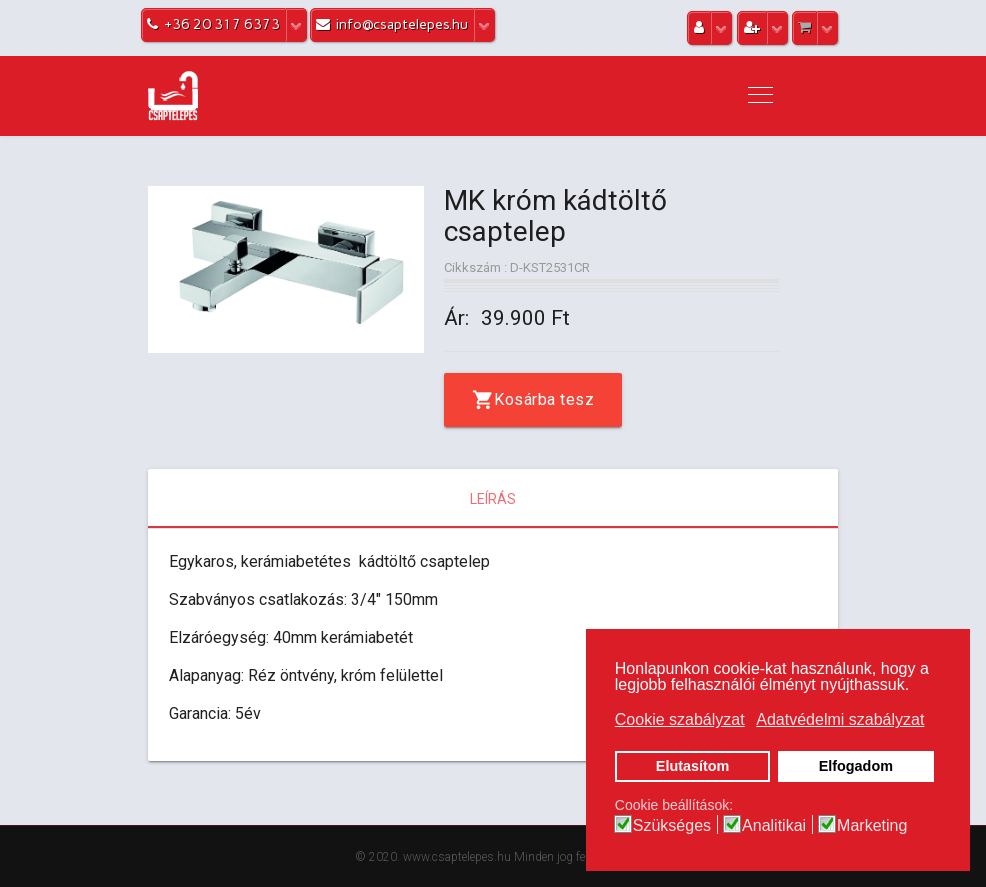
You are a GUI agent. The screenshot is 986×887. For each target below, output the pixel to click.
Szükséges (672, 826)
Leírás (493, 499)
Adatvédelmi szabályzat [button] (840, 719)
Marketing (872, 826)
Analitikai (774, 826)
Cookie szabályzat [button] (680, 719)
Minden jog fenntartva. (573, 857)
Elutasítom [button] (693, 766)
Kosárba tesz (544, 399)
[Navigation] (760, 96)
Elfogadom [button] (856, 766)
